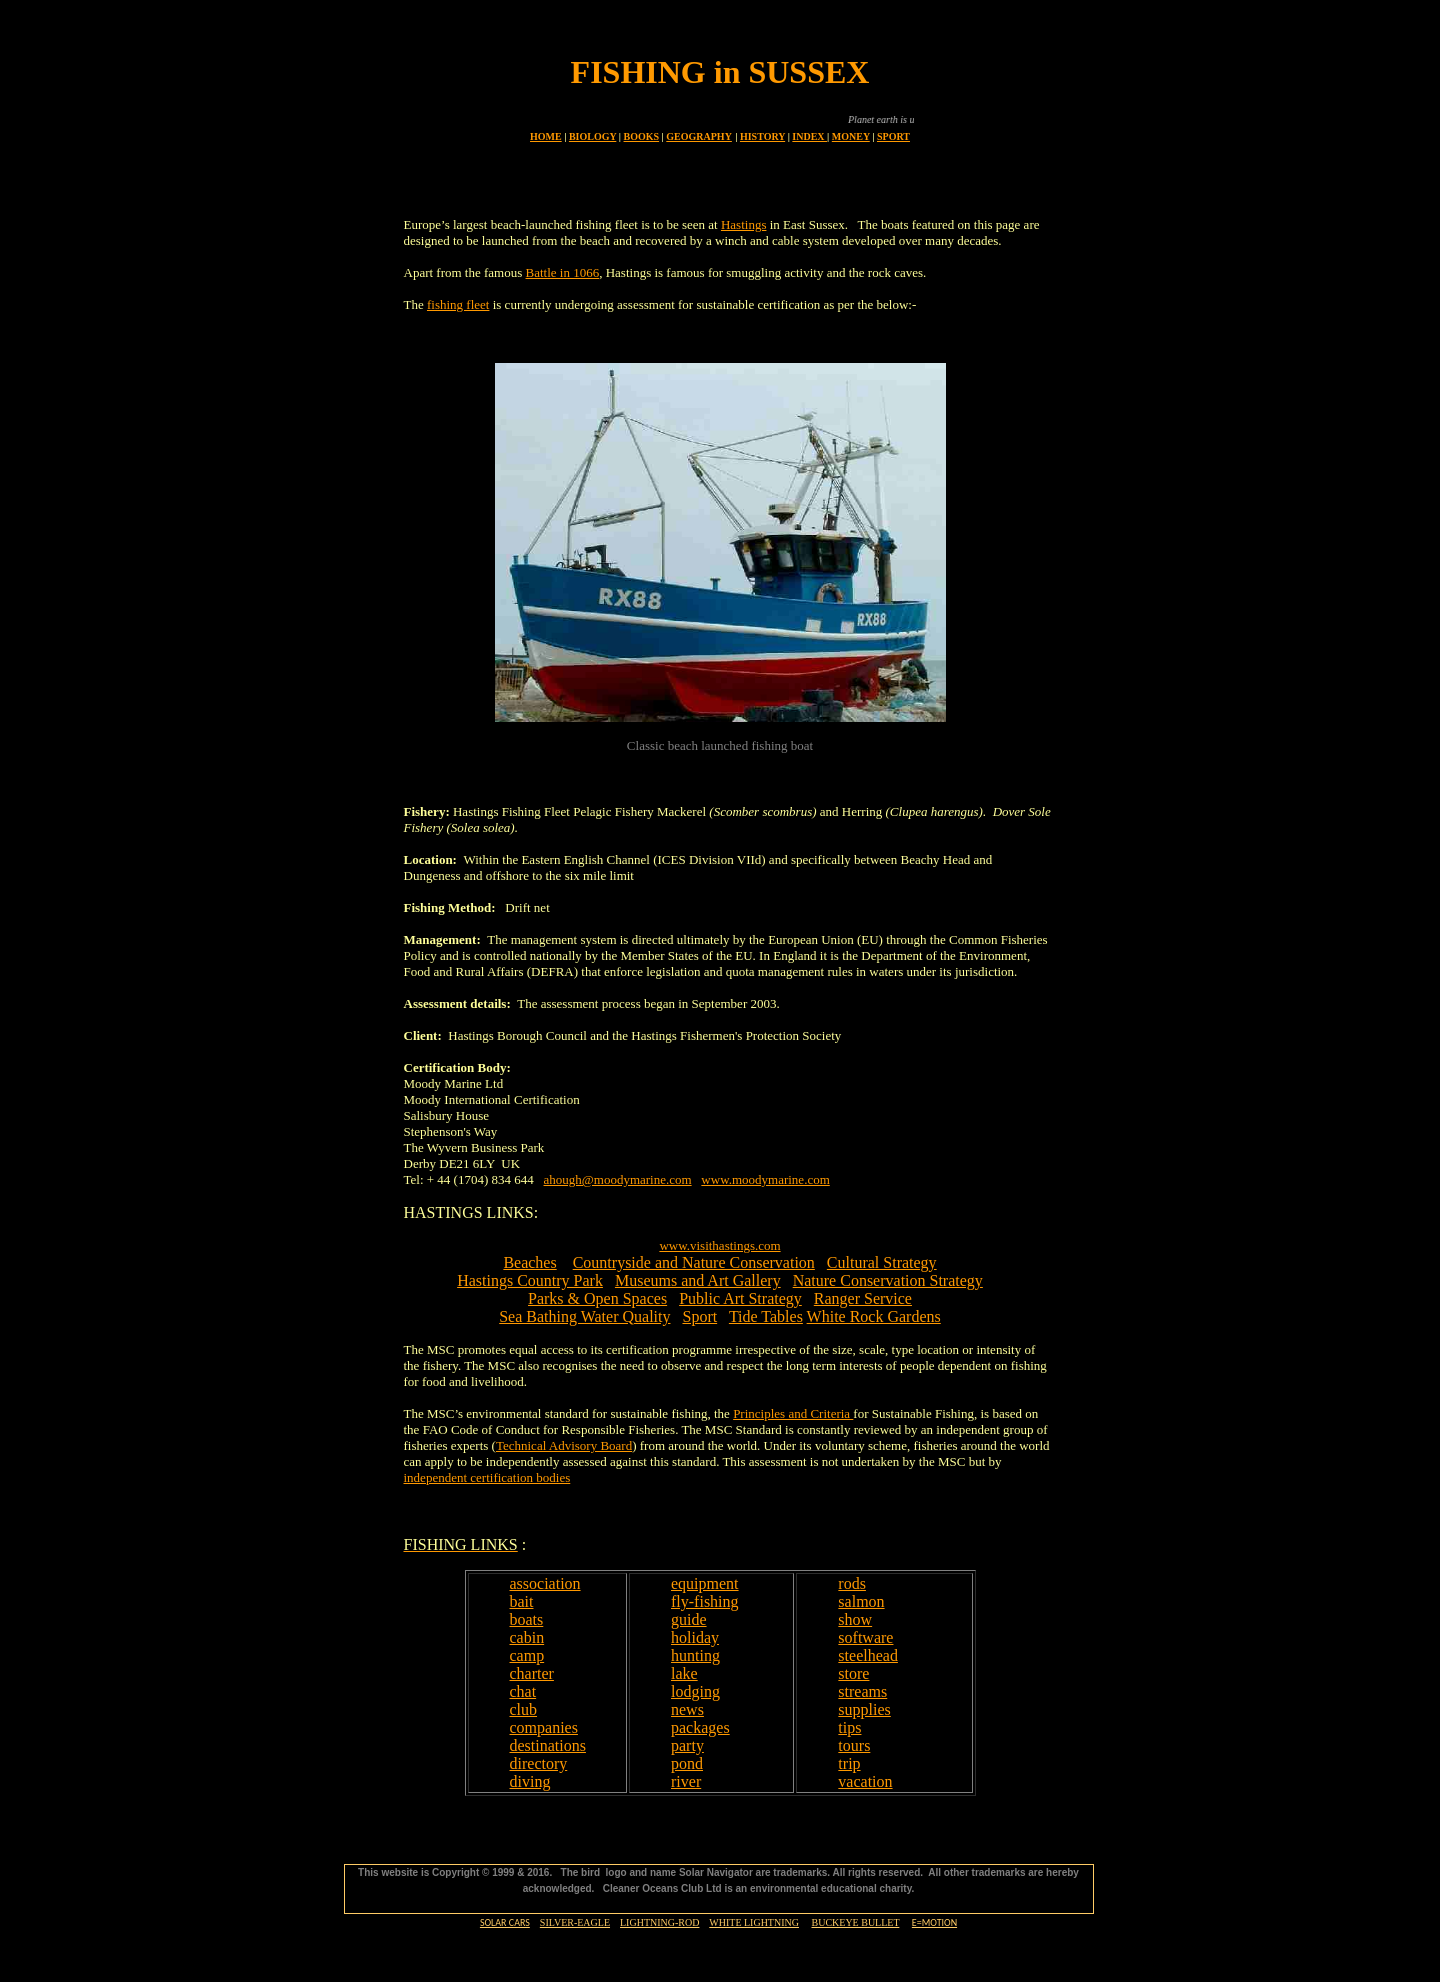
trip (849, 1763)
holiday (695, 1637)
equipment (705, 1583)
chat (523, 1691)
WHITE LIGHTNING (754, 1922)
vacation (865, 1781)
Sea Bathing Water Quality (584, 1316)
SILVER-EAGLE (575, 1922)
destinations (548, 1745)
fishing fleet (458, 304)
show (855, 1619)
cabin (527, 1637)
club (524, 1709)
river (686, 1781)
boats (527, 1619)
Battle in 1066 (563, 272)
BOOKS (642, 136)
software (865, 1637)
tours (854, 1745)
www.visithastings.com (719, 1245)
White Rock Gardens (874, 1316)
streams (862, 1691)
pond (687, 1763)
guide (689, 1619)
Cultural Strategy (882, 1262)
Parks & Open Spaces (597, 1298)
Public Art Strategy (740, 1298)
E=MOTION (934, 1922)
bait (522, 1601)
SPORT (893, 136)
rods (852, 1583)
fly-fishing (705, 1601)
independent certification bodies (487, 1477)
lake (684, 1673)
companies (544, 1727)
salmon (861, 1601)
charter (532, 1673)
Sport (699, 1316)
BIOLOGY (592, 136)
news (687, 1709)
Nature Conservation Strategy (888, 1280)
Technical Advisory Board (564, 1445)
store (853, 1673)
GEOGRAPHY (699, 136)
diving (530, 1781)
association (545, 1583)
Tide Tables (766, 1316)
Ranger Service (863, 1298)
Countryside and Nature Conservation (694, 1262)
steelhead (868, 1655)
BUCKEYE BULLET (855, 1922)
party (687, 1745)
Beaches (529, 1262)
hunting (695, 1655)
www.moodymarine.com (765, 1179)
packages (700, 1727)
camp (527, 1655)
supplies (864, 1709)
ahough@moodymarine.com (618, 1179)
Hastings (744, 224)
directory (539, 1763)
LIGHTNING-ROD (659, 1922)
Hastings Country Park (530, 1280)
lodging (695, 1691)
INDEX (809, 136)
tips (849, 1727)
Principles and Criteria (793, 1413)
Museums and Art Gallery (698, 1280)
